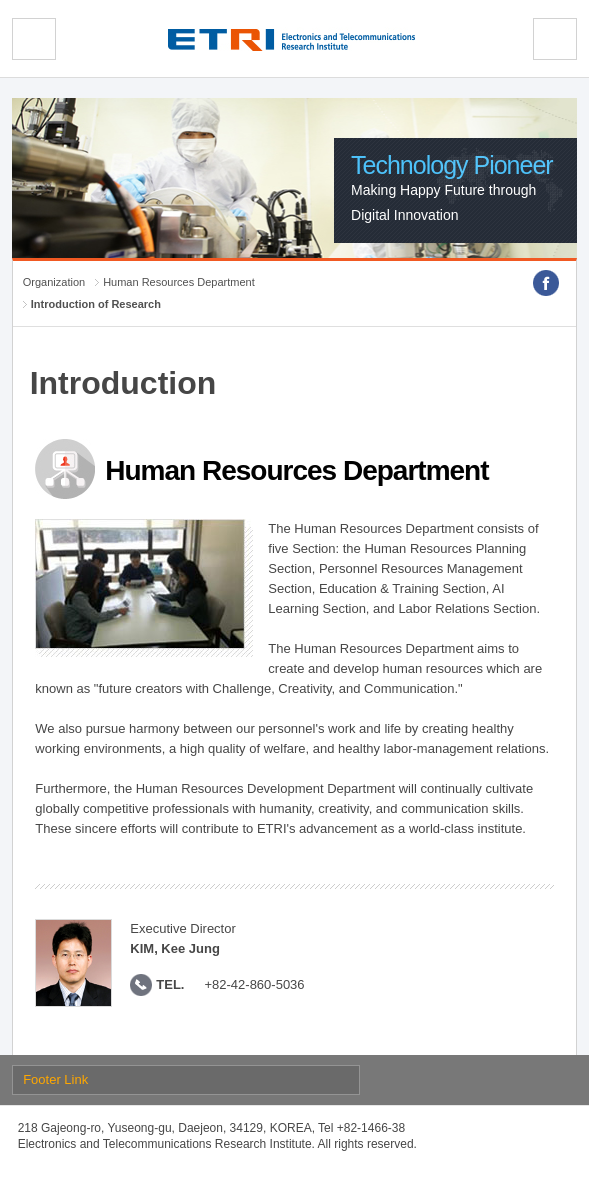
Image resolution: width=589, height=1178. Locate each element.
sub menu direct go (0, 0)
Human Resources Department (179, 282)
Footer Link (55, 1079)
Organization (54, 282)
